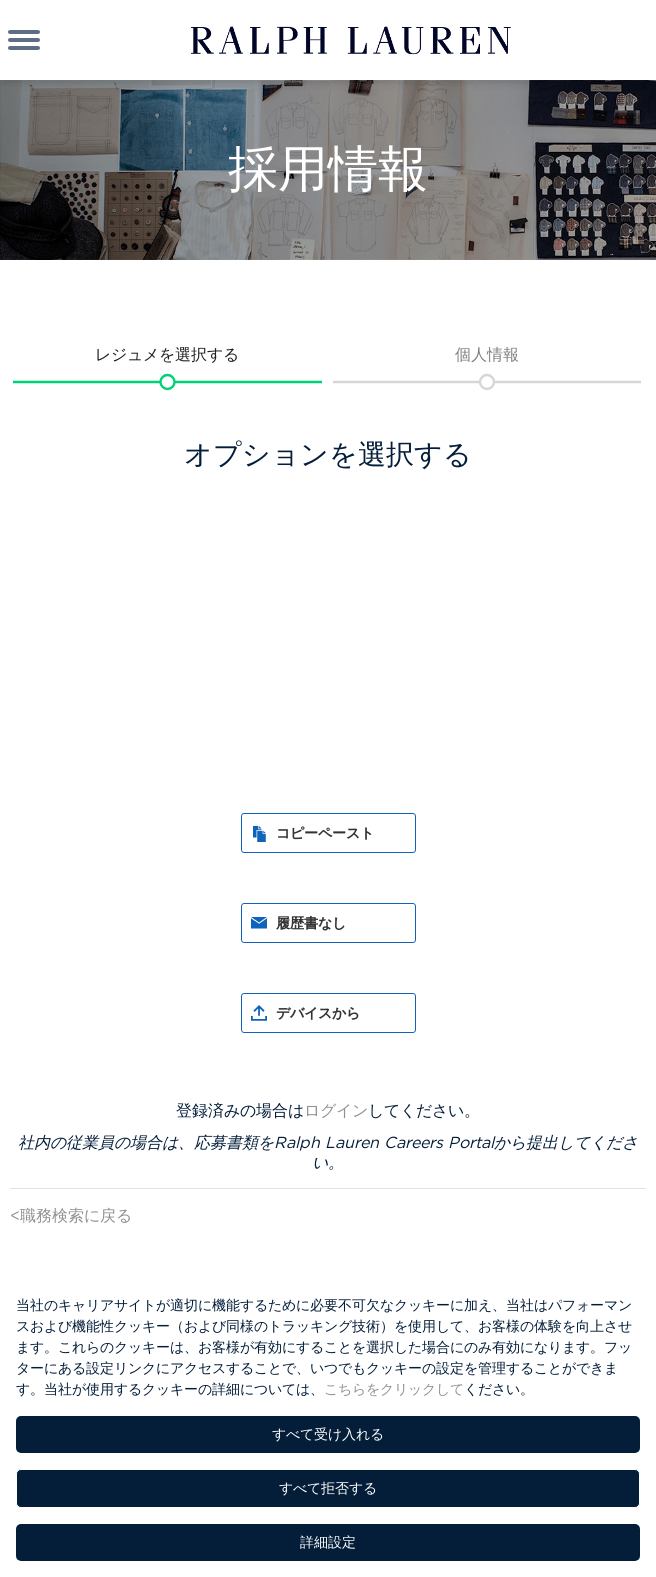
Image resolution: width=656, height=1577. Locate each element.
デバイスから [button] (318, 1013)
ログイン (336, 1110)
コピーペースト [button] (325, 833)
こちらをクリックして (394, 1389)
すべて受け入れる (328, 1434)
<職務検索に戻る (71, 1215)
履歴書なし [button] (311, 923)
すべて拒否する (328, 1488)
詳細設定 (328, 1542)
